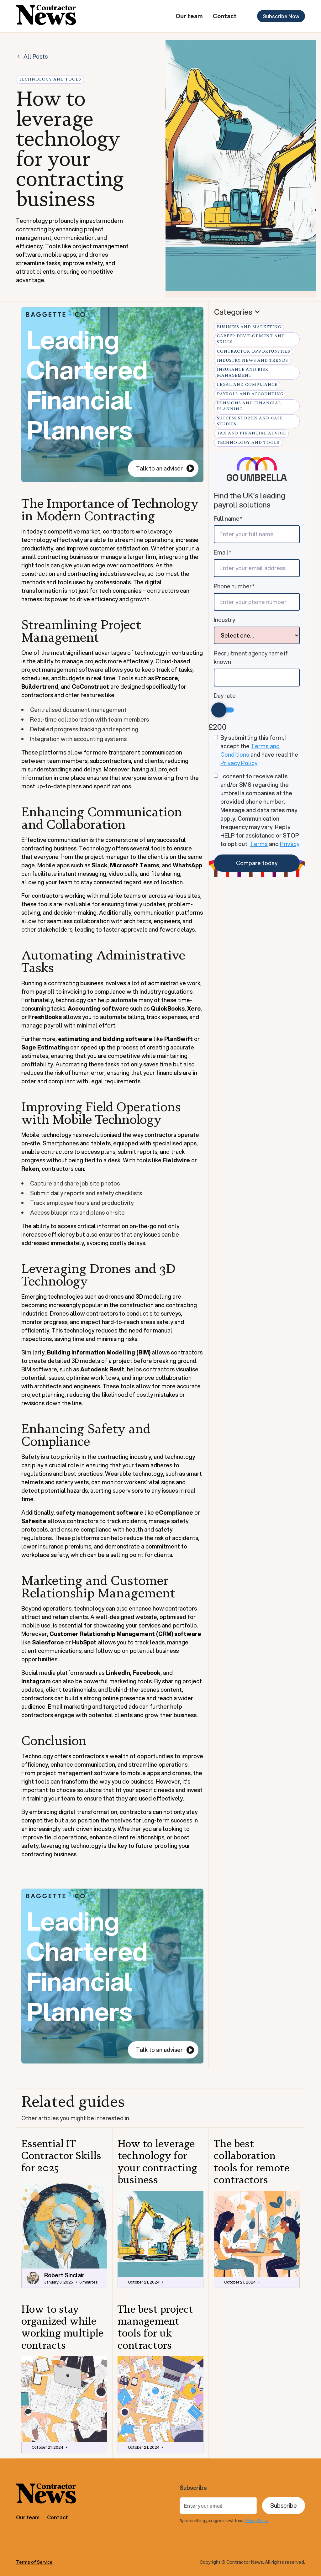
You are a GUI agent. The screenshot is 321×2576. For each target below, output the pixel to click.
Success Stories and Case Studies (250, 421)
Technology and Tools (248, 442)
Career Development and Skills (251, 339)
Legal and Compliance (247, 384)
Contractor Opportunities (253, 351)
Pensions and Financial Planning (249, 406)
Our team (189, 16)
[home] (46, 16)
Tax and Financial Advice (251, 433)
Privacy (289, 844)
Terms (259, 844)
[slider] (218, 710)
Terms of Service (34, 2562)
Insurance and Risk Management (242, 372)
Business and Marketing (249, 326)
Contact (225, 16)
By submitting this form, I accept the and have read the (259, 750)
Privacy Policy (238, 763)
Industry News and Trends (252, 360)
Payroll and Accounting (250, 394)
